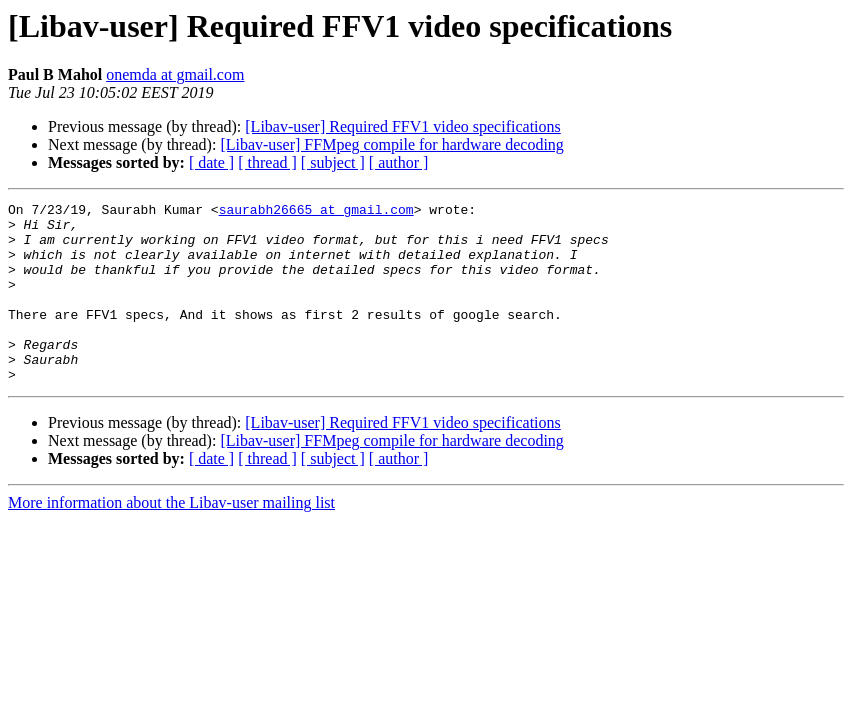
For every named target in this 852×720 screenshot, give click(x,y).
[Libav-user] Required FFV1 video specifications (402, 126)
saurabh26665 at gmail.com (316, 212)
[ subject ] (333, 162)
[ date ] (211, 162)
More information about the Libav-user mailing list (171, 538)
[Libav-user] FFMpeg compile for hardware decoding (391, 144)
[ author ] (399, 162)
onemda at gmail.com (175, 74)
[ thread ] (267, 162)
